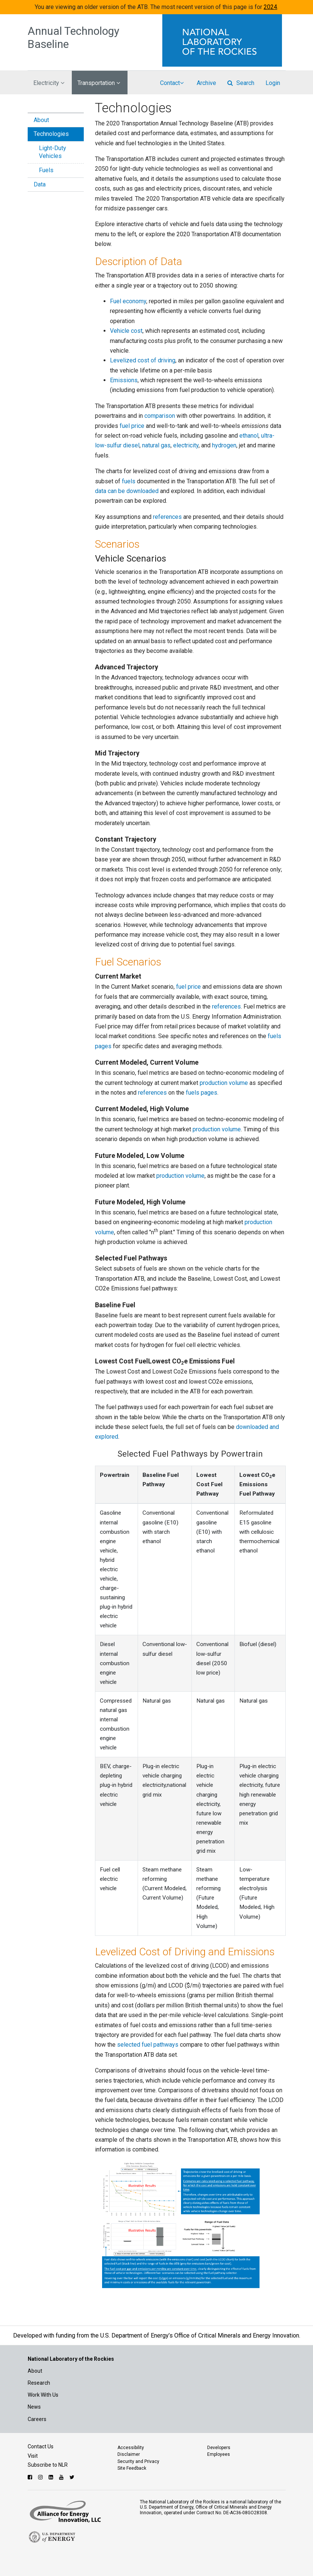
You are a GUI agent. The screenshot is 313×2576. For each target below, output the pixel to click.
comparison (159, 415)
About (41, 120)
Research (39, 2383)
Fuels (46, 170)
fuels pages (201, 1092)
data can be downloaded (127, 491)
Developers (218, 2447)
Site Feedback (131, 2468)
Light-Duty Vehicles (52, 152)
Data (40, 184)
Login (273, 82)
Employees (218, 2454)
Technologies (51, 133)
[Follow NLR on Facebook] (31, 2477)
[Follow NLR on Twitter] (73, 2477)
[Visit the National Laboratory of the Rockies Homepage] (224, 40)
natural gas (156, 445)
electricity (186, 445)
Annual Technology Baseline (73, 38)
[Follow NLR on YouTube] (62, 2477)
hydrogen (224, 445)
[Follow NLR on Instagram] (41, 2477)
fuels (128, 481)
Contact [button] (172, 83)
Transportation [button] (98, 83)
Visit (33, 2456)
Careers (37, 2419)
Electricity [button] (48, 83)
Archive (206, 82)
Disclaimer (128, 2454)
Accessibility (130, 2447)
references (167, 516)
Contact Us (40, 2446)
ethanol (248, 435)
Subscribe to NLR (48, 2465)
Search (240, 83)
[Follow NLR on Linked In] (52, 2477)
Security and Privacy (138, 2461)
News (34, 2407)
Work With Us (43, 2395)
